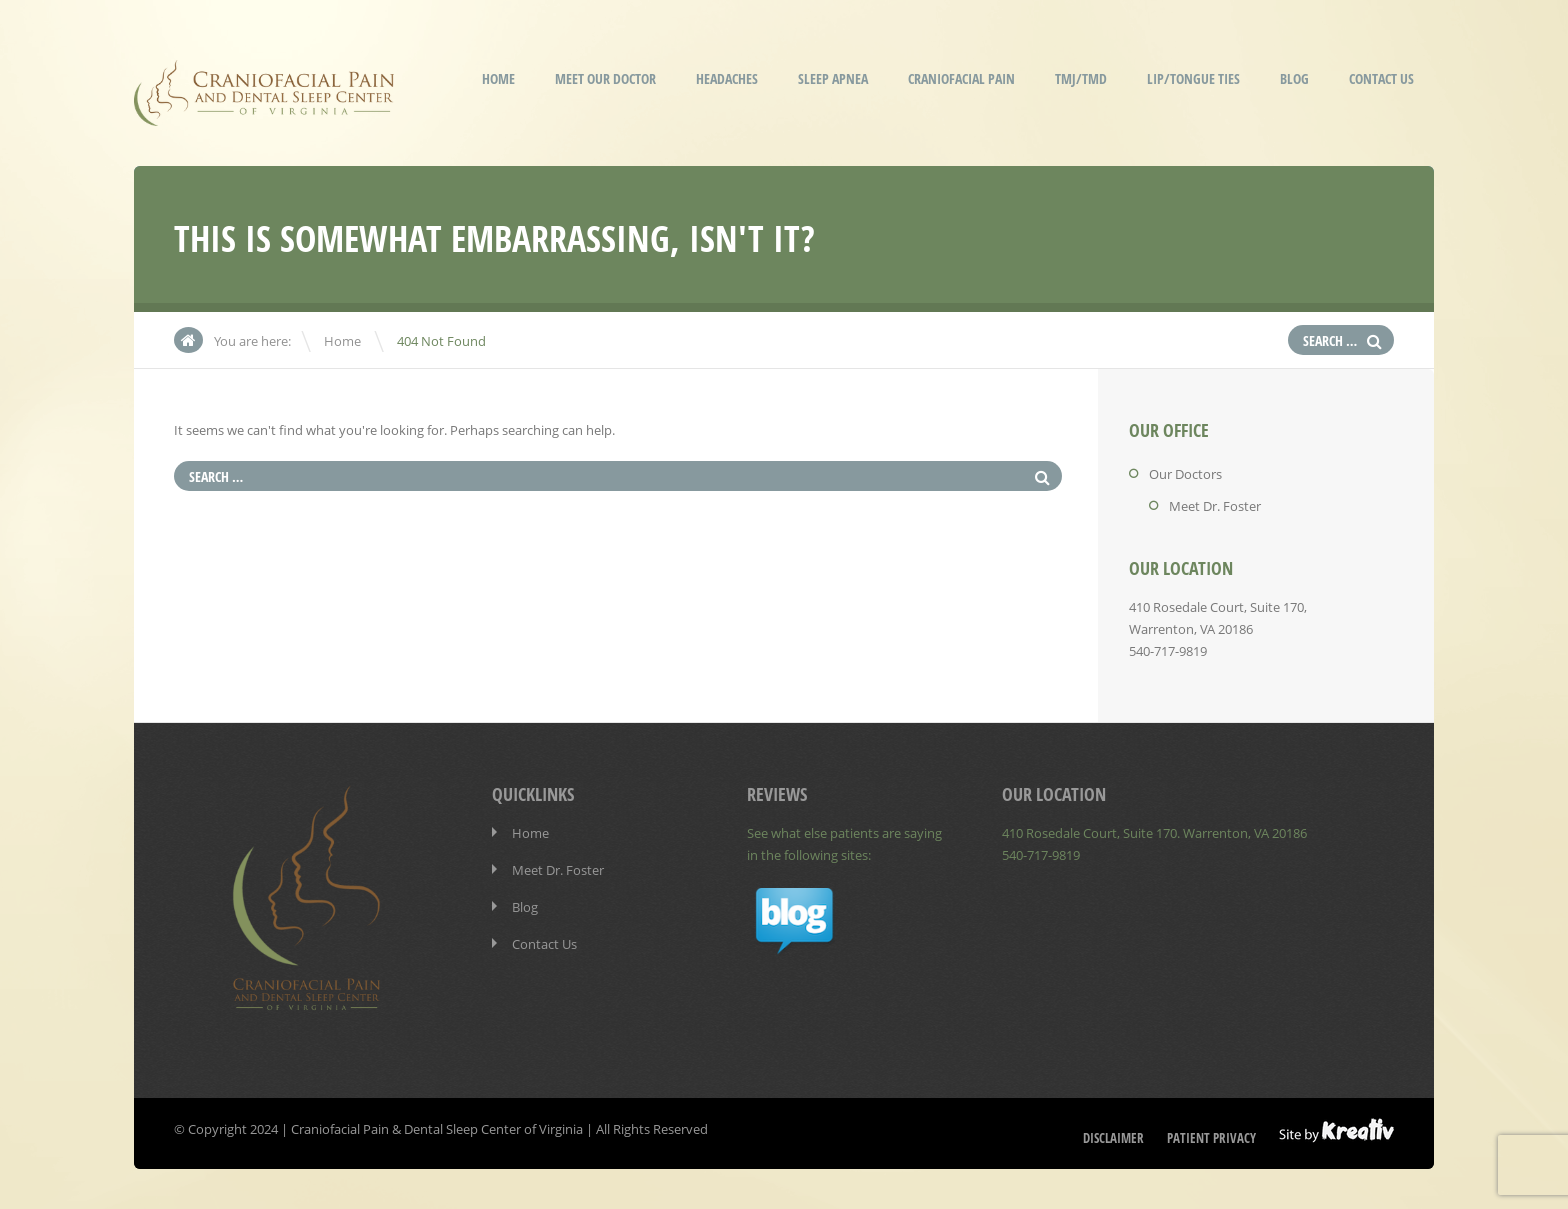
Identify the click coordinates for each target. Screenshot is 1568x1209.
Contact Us (1381, 78)
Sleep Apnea (833, 78)
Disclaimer (1113, 1138)
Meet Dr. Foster (1215, 506)
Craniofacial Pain (961, 78)
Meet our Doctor (605, 78)
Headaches (727, 78)
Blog (1294, 78)
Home (498, 78)
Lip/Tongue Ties (1193, 78)
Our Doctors (1185, 474)
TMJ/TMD (1081, 78)
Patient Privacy (1211, 1138)
